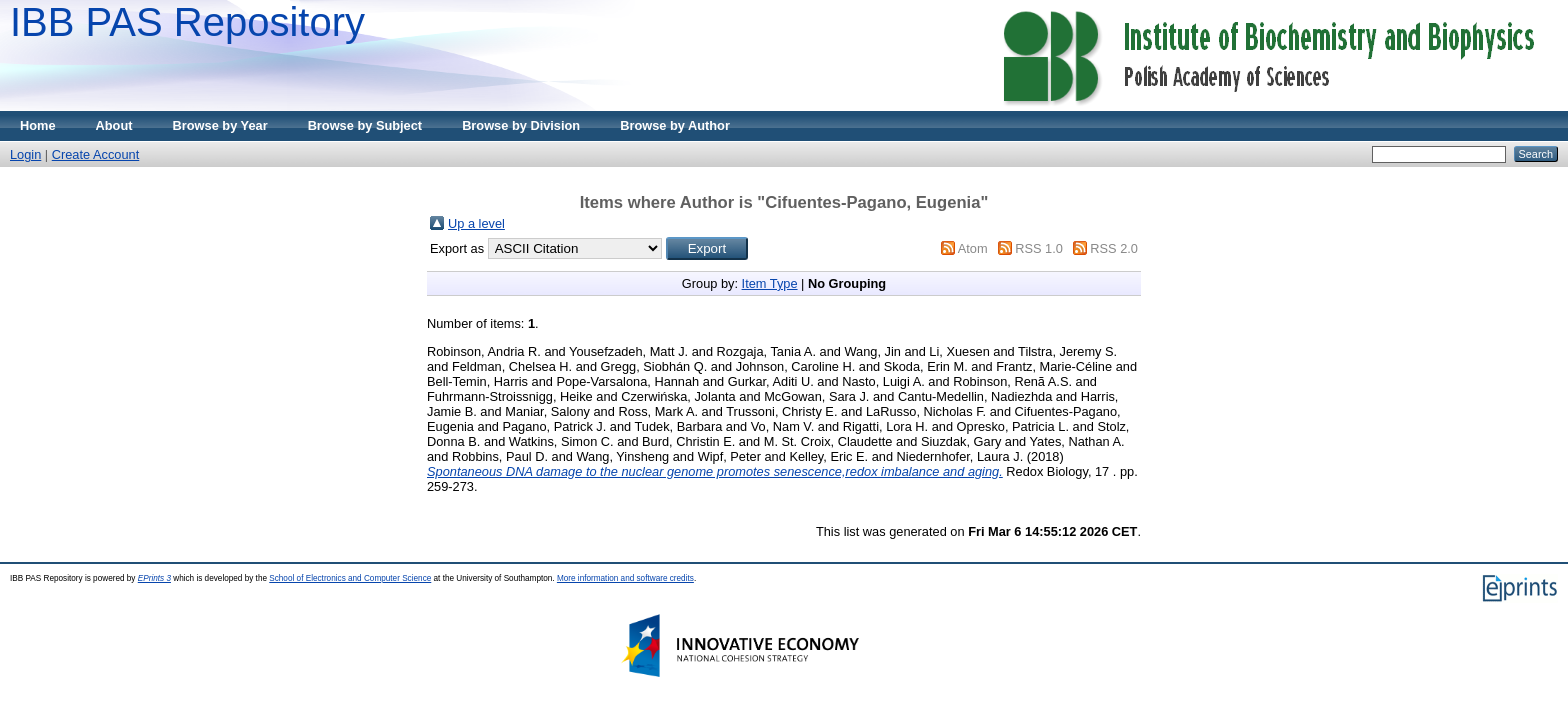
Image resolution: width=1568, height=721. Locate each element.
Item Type (770, 283)
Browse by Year (220, 125)
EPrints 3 (154, 578)
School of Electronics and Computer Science (350, 578)
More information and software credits (625, 578)
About (114, 125)
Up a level (476, 223)
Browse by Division (521, 125)
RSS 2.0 (1114, 248)
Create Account (96, 154)
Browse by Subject (365, 125)
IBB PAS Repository (187, 22)
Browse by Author (675, 125)
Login (25, 154)
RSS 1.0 (1039, 248)
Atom (973, 248)
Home (38, 125)
